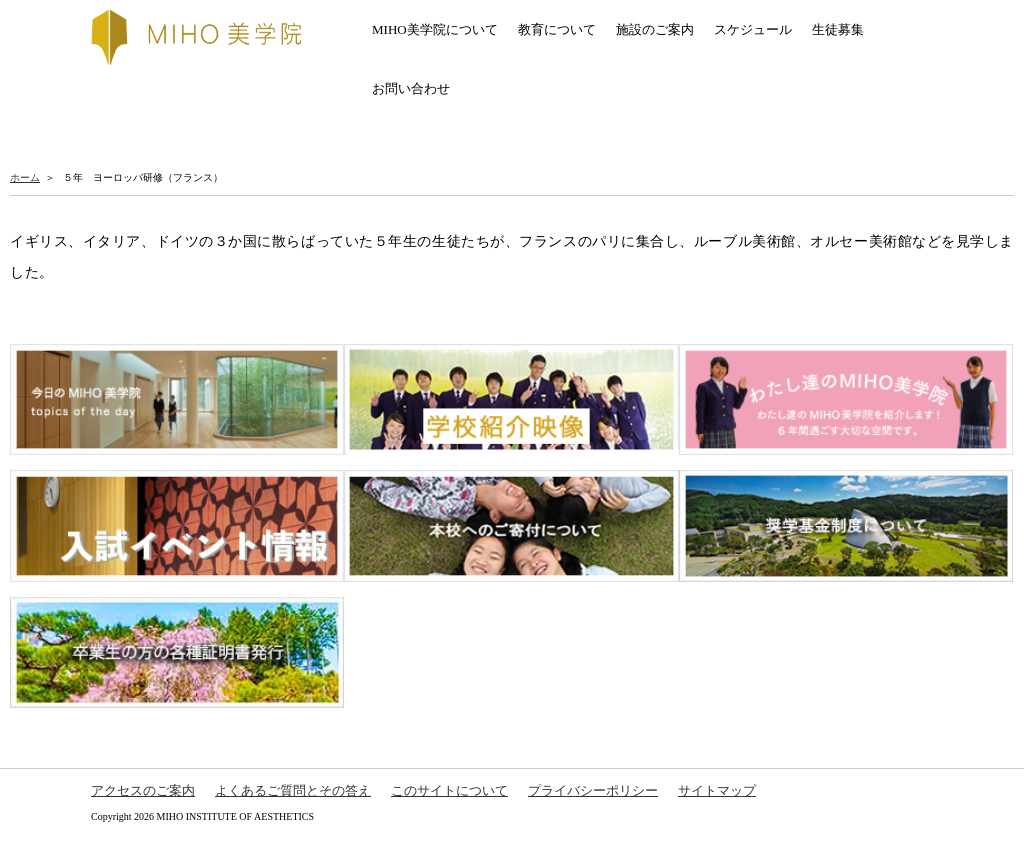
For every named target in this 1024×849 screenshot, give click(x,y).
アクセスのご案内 (143, 790)
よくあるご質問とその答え (293, 790)
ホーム (25, 177)
